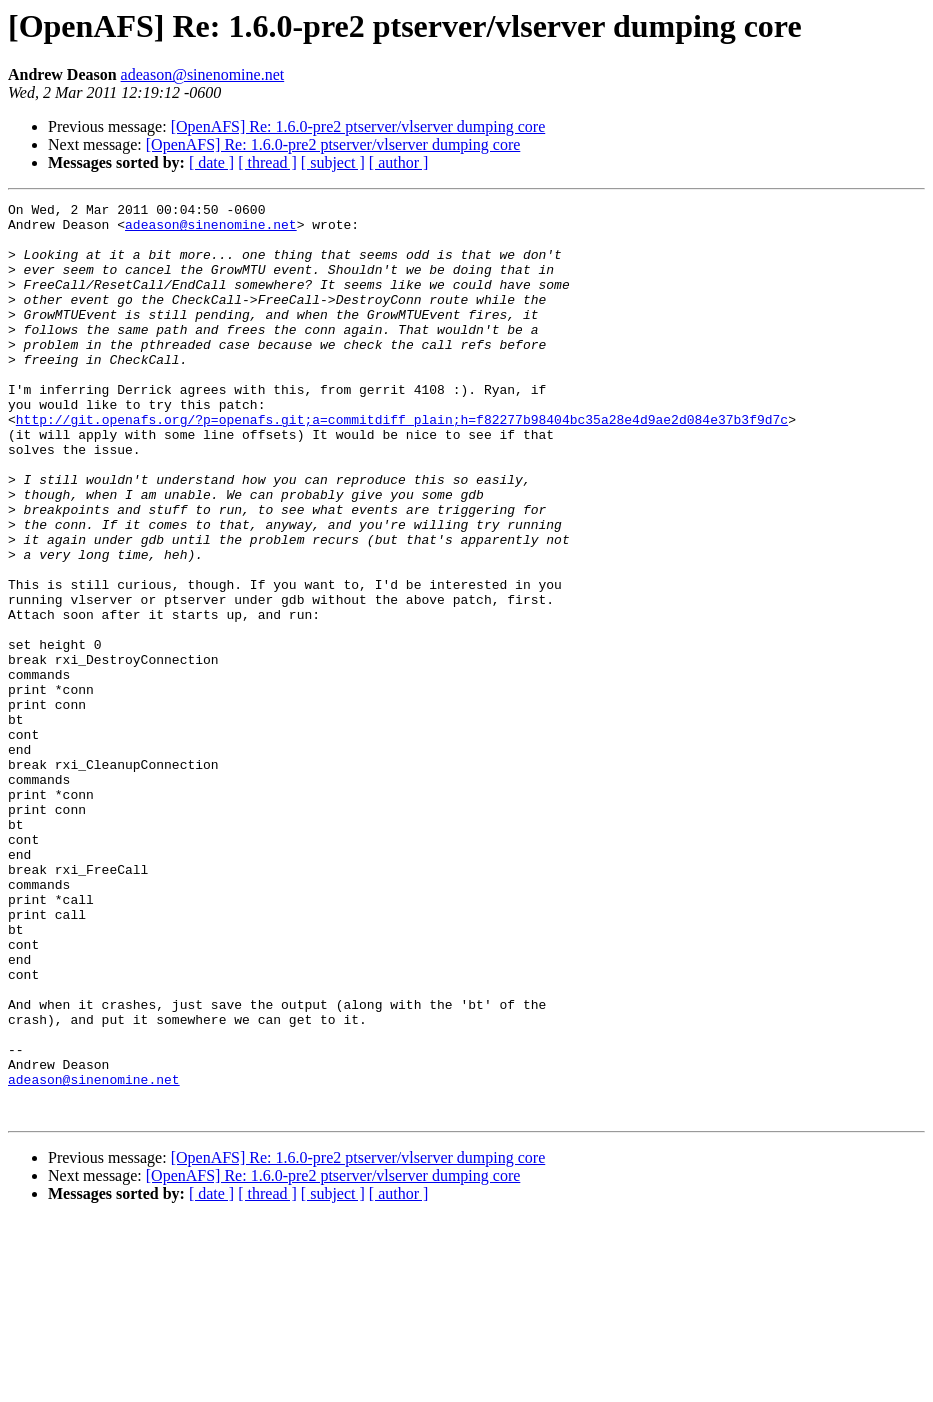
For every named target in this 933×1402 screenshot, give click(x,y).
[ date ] (211, 162)
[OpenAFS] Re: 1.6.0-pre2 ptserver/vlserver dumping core (358, 126)
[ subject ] (333, 162)
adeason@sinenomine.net (203, 74)
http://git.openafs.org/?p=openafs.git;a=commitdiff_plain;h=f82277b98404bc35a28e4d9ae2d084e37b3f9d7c (402, 464)
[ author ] (399, 162)
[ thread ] (267, 162)
